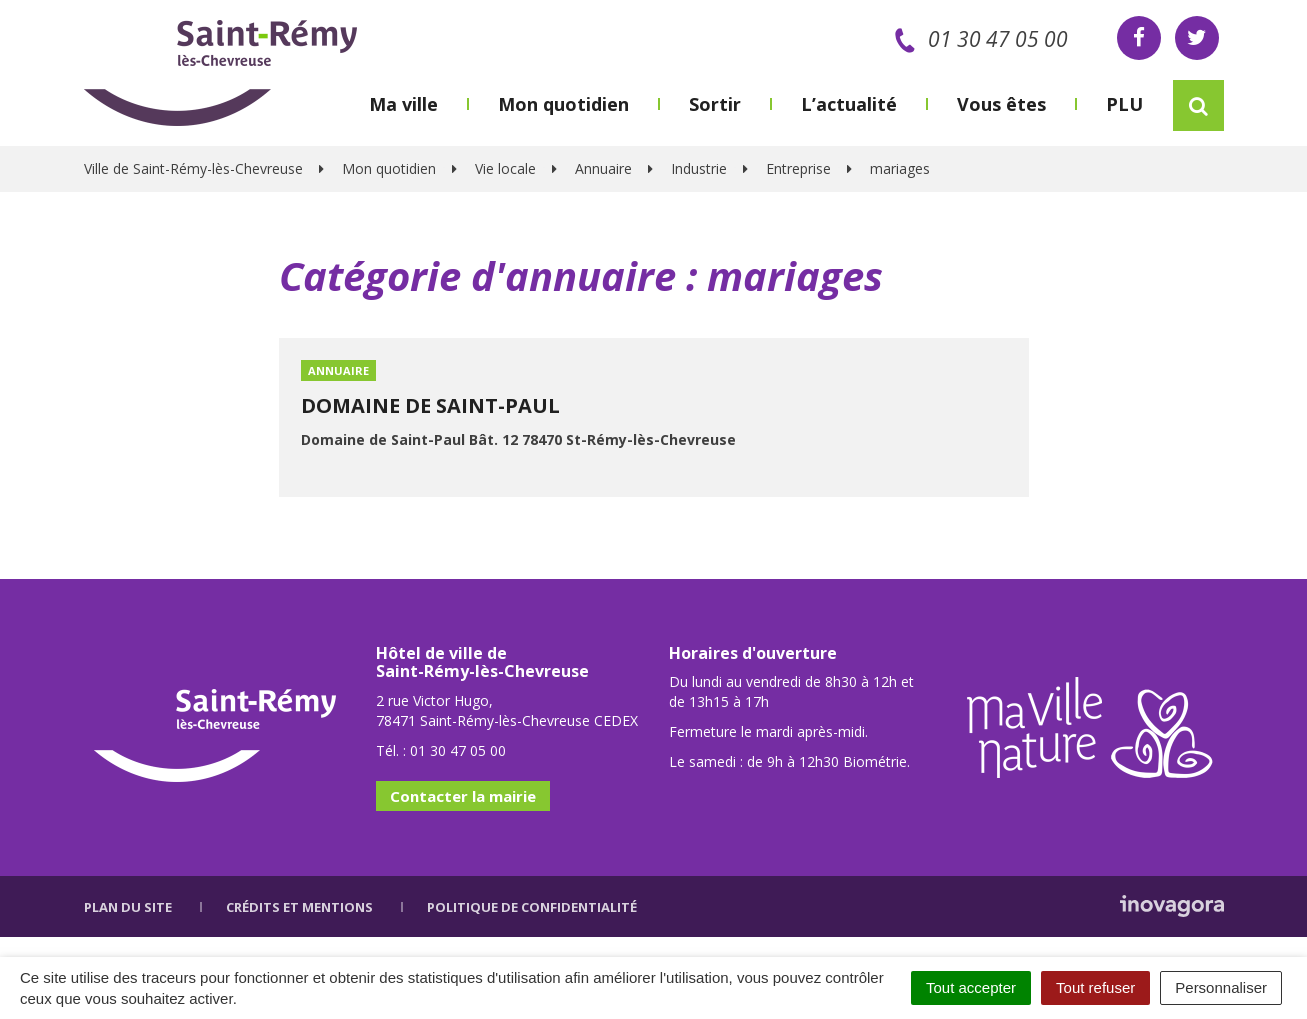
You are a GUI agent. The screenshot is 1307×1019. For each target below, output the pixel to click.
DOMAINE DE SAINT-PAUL (430, 405)
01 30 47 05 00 (977, 39)
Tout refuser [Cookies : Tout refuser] (1095, 987)
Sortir (715, 104)
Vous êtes (1001, 104)
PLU (1124, 104)
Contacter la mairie (463, 796)
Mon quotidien (563, 104)
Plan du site (128, 907)
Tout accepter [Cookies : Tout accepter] (971, 987)
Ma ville (403, 104)
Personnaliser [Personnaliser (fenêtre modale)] (1221, 987)
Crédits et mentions (299, 907)
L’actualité (849, 104)
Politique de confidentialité (532, 907)
